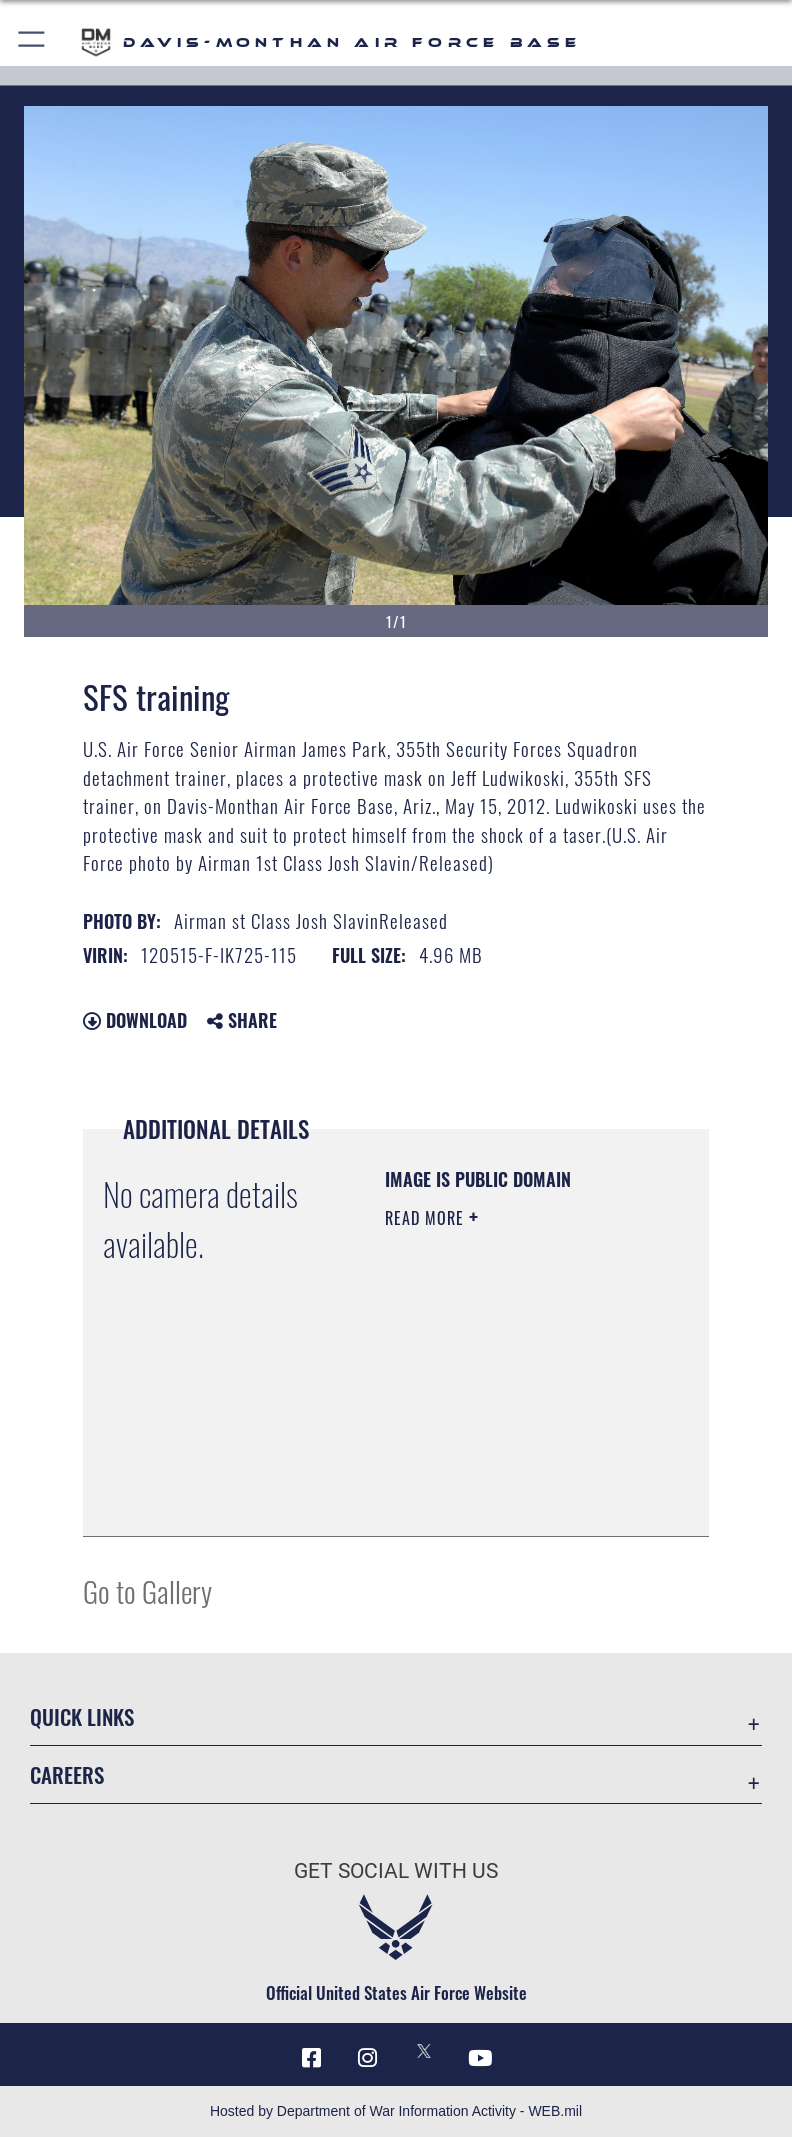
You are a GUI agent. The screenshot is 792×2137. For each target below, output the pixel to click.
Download (135, 1020)
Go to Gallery (147, 1590)
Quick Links (82, 1716)
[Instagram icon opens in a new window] (368, 2058)
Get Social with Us (396, 1871)
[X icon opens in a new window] (424, 2051)
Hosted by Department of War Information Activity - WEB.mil (396, 2111)
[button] (32, 42)
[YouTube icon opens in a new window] (480, 2058)
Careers (67, 1774)
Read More (427, 1218)
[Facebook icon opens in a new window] (312, 2058)
